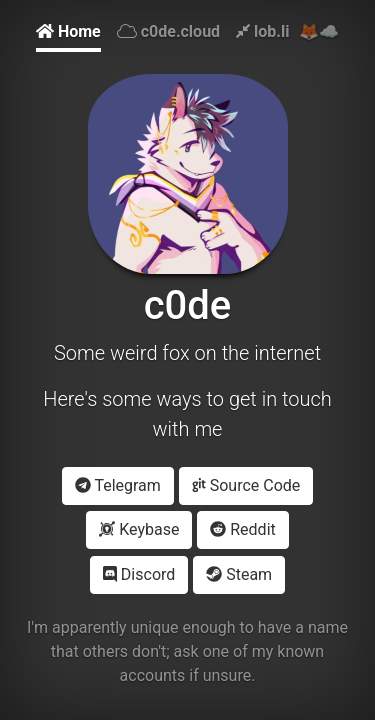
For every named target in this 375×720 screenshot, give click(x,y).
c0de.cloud (168, 31)
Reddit (242, 529)
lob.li (262, 31)
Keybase (139, 529)
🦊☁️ (319, 31)
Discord (139, 574)
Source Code (246, 485)
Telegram (118, 485)
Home (68, 31)
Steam (239, 574)
